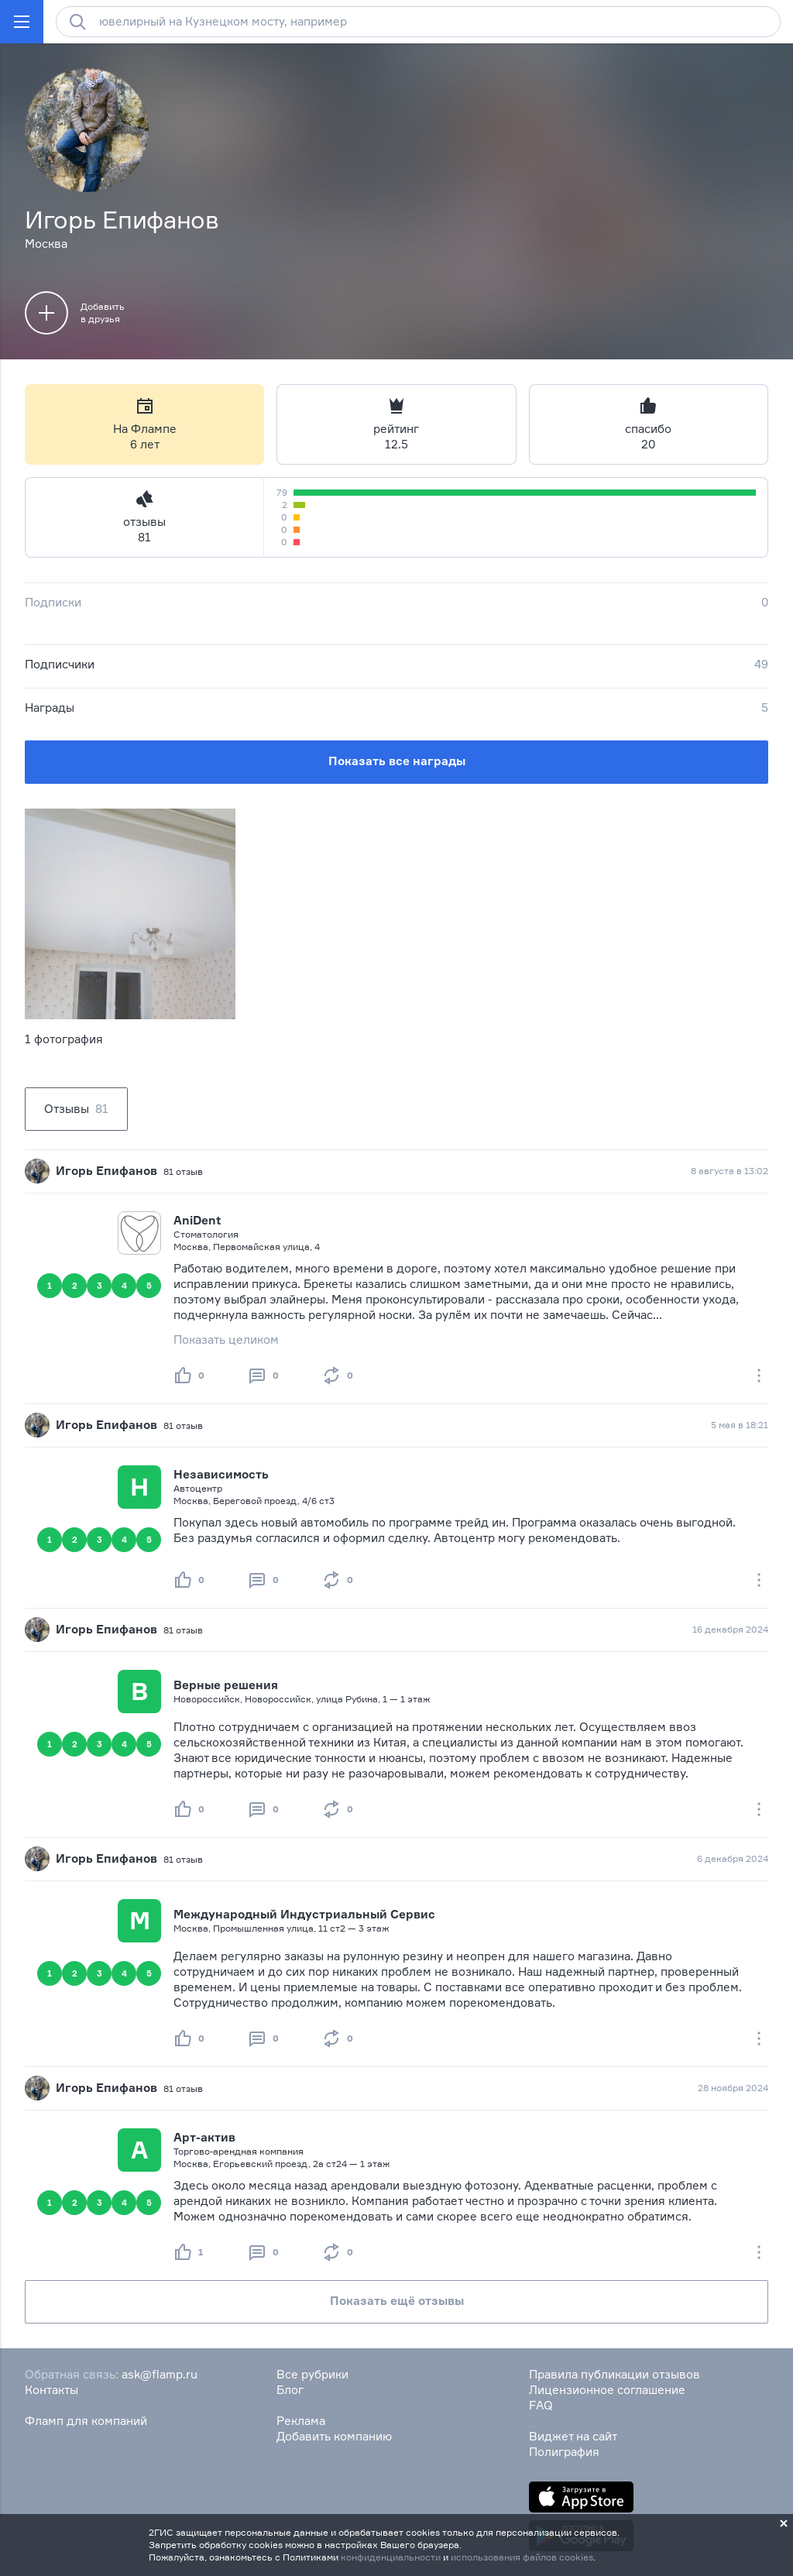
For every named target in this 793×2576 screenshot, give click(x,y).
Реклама (300, 2420)
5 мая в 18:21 (739, 1425)
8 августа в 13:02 (729, 1170)
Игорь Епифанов (106, 1170)
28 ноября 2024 (733, 2087)
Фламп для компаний (86, 2420)
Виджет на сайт (573, 2436)
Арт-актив (204, 2137)
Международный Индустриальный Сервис (304, 1914)
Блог (290, 2389)
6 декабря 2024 (732, 1858)
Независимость (221, 1474)
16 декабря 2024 (730, 1629)
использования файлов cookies (522, 2557)
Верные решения (225, 1685)
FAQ (541, 2405)
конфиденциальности (391, 2557)
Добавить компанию (334, 2436)
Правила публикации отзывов (614, 2374)
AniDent (197, 1220)
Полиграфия (564, 2451)
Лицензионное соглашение (607, 2389)
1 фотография (64, 1039)
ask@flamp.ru (159, 2374)
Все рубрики (312, 2374)
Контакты (51, 2389)
